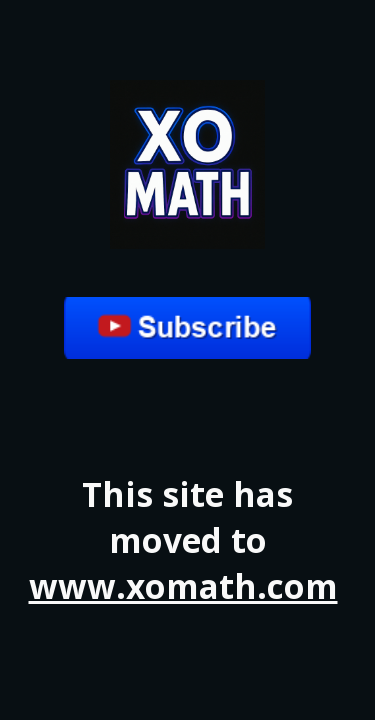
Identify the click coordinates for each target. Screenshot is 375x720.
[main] (188, 540)
